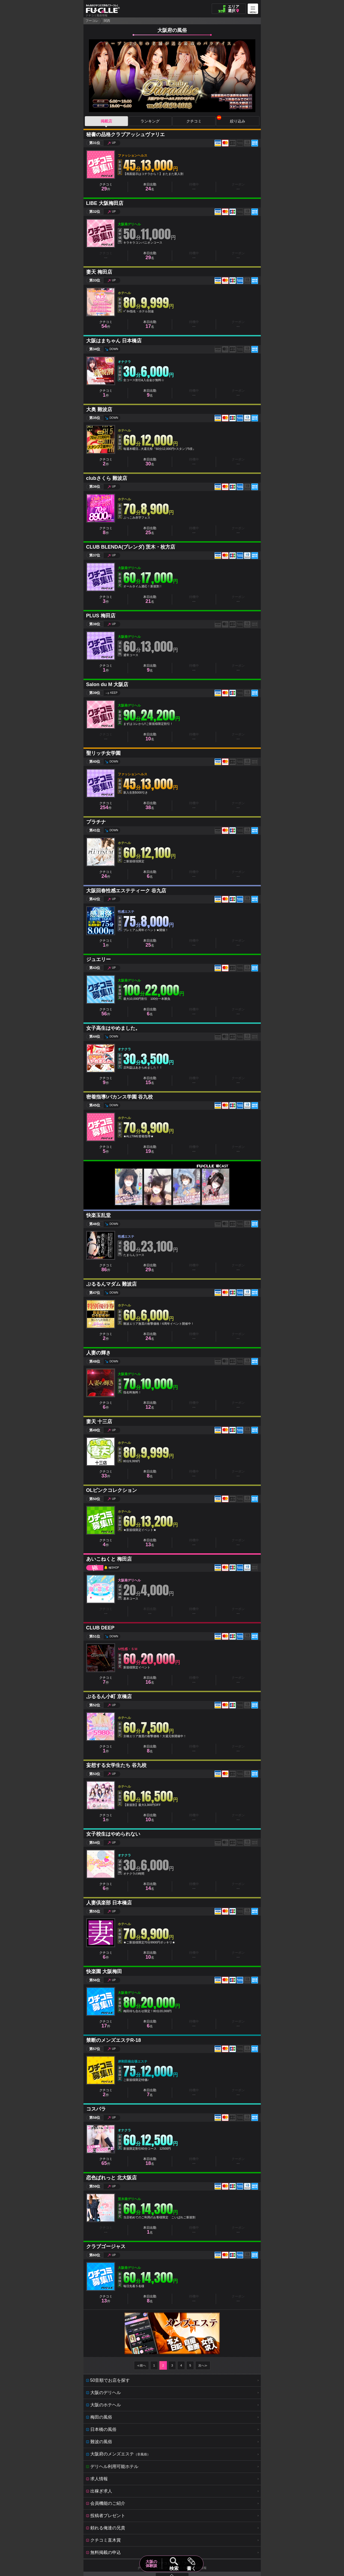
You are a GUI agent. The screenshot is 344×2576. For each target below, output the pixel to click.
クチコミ (194, 121)
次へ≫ (202, 2365)
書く (191, 2567)
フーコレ (91, 21)
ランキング (150, 121)
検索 (174, 2567)
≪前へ (141, 2365)
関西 (107, 21)
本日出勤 (149, 187)
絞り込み (231, 119)
